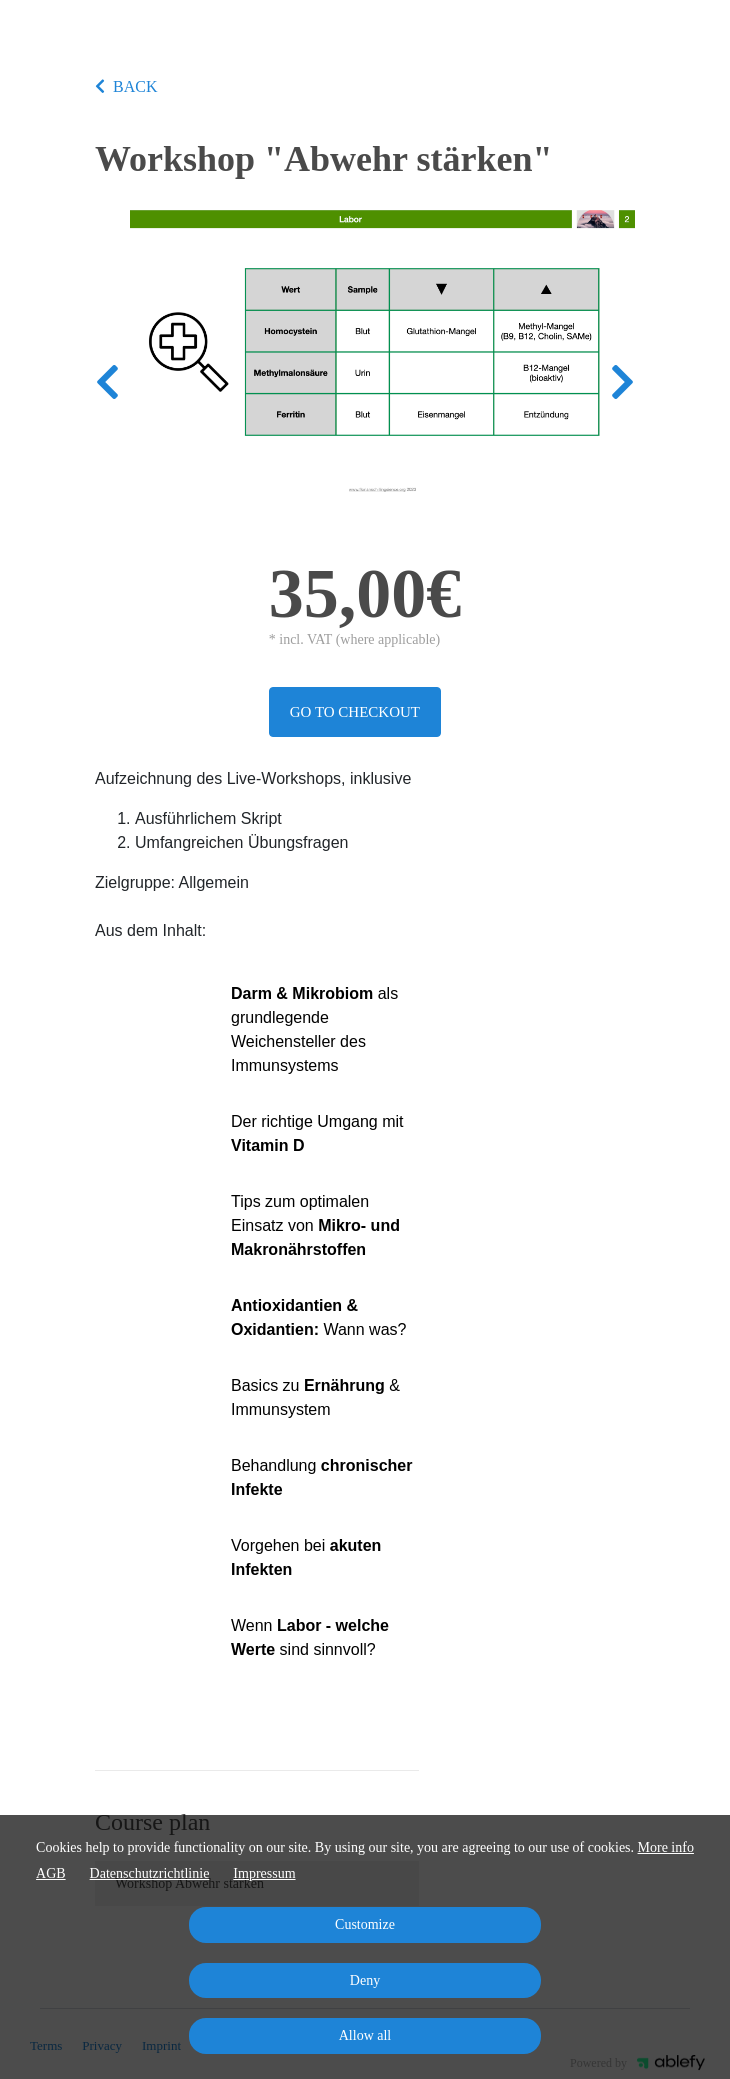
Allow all (365, 2035)
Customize (365, 1924)
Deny (365, 1980)
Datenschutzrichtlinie (150, 1873)
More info (666, 1847)
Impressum (264, 1873)
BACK (126, 86)
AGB (51, 1873)
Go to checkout (355, 712)
